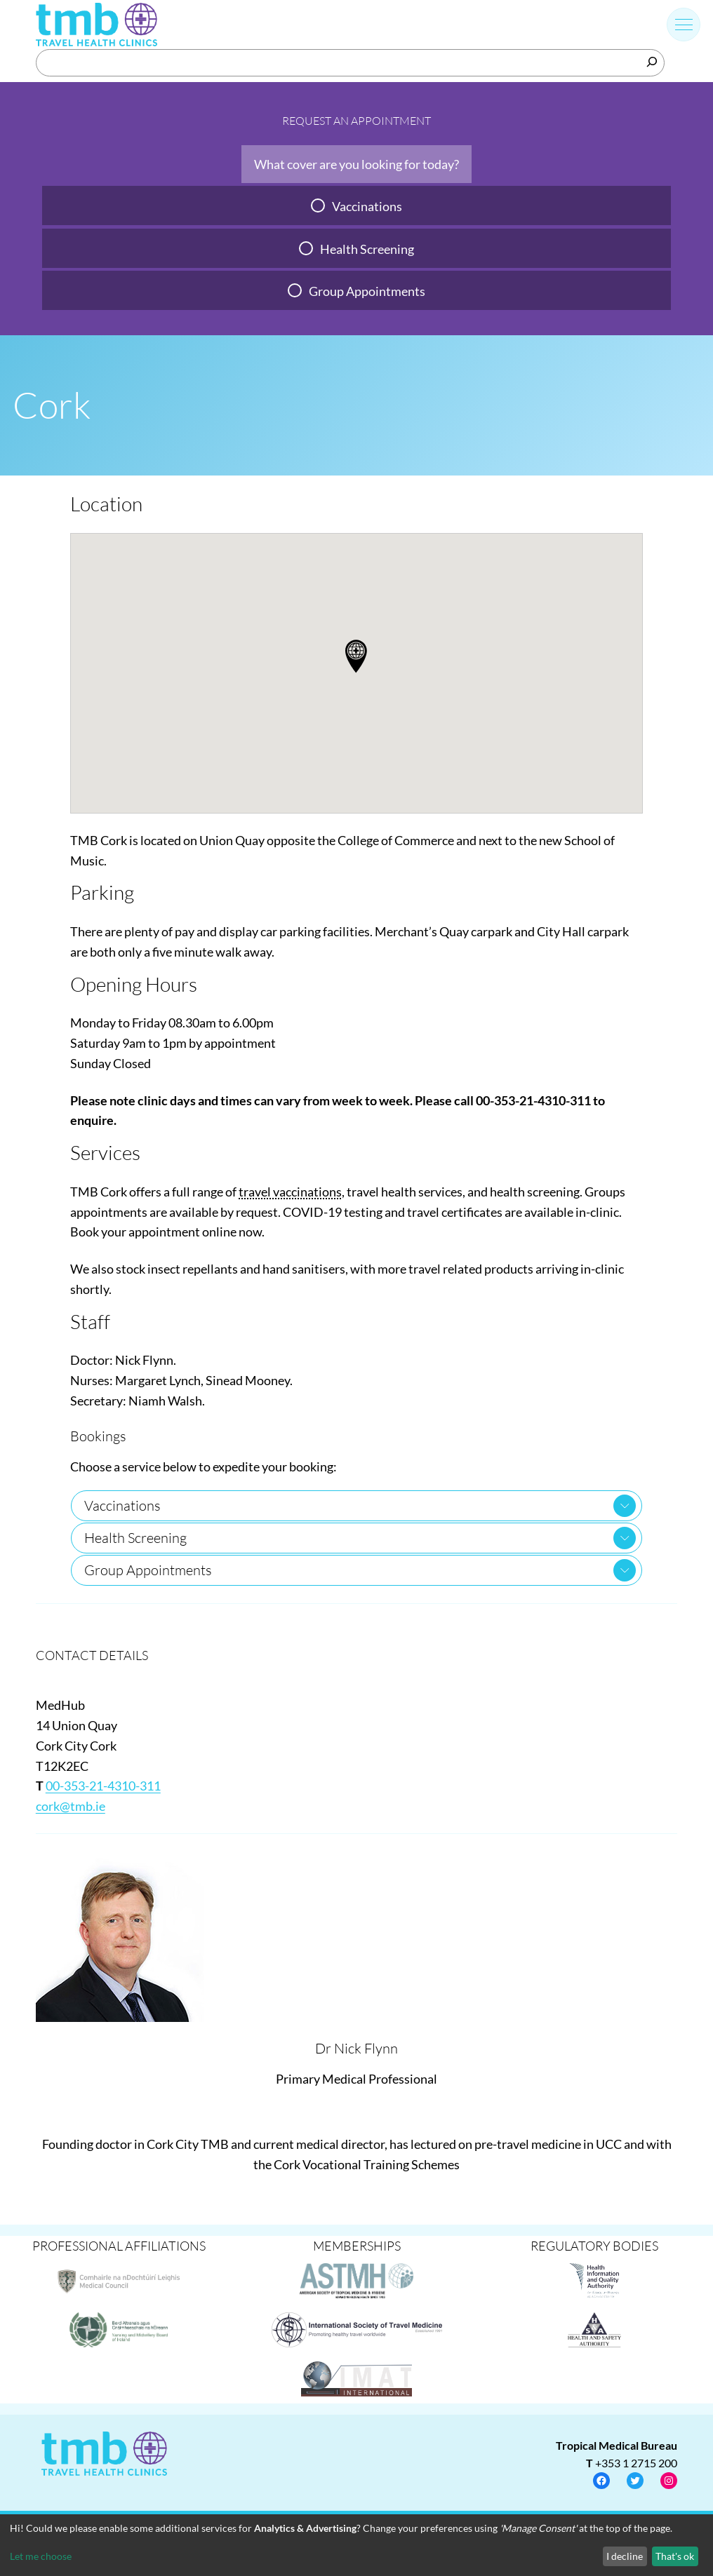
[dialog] (356, 2545)
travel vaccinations (290, 1191)
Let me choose (41, 2556)
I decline (624, 2556)
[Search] (651, 61)
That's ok (674, 2556)
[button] (356, 656)
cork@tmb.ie (70, 1806)
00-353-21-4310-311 (103, 1785)
